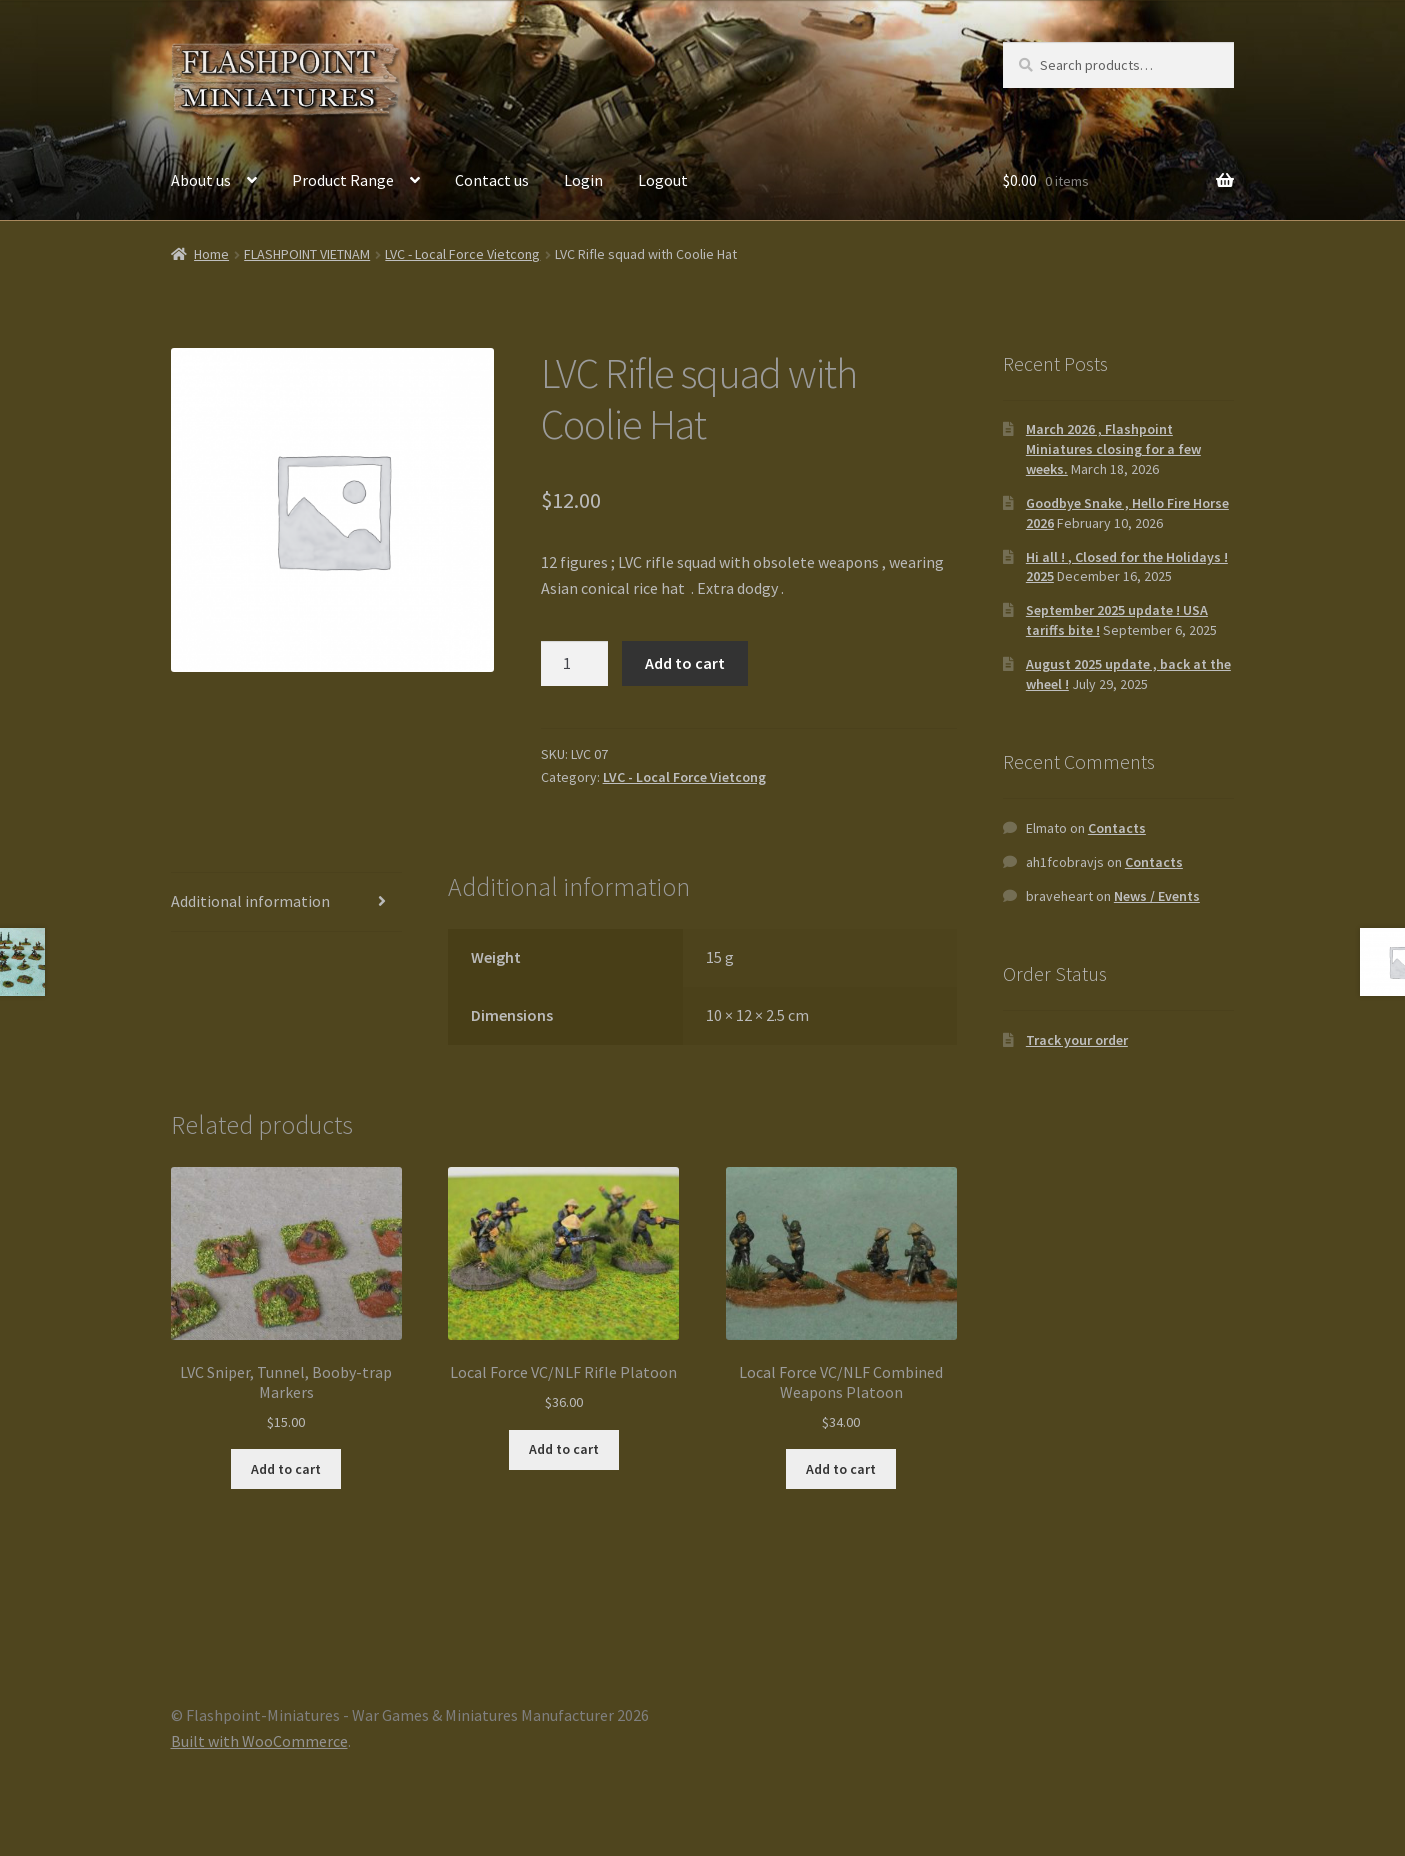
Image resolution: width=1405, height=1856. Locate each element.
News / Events (1157, 896)
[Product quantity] (575, 664)
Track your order (1077, 1040)
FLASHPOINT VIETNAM (307, 254)
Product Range (343, 180)
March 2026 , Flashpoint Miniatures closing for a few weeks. (1113, 449)
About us (201, 180)
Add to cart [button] (286, 1469)
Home (211, 254)
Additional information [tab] (250, 901)
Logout (663, 180)
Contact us (492, 180)
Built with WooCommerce (259, 1741)
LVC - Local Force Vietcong (462, 254)
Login (583, 180)
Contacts (1117, 828)
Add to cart (685, 663)
